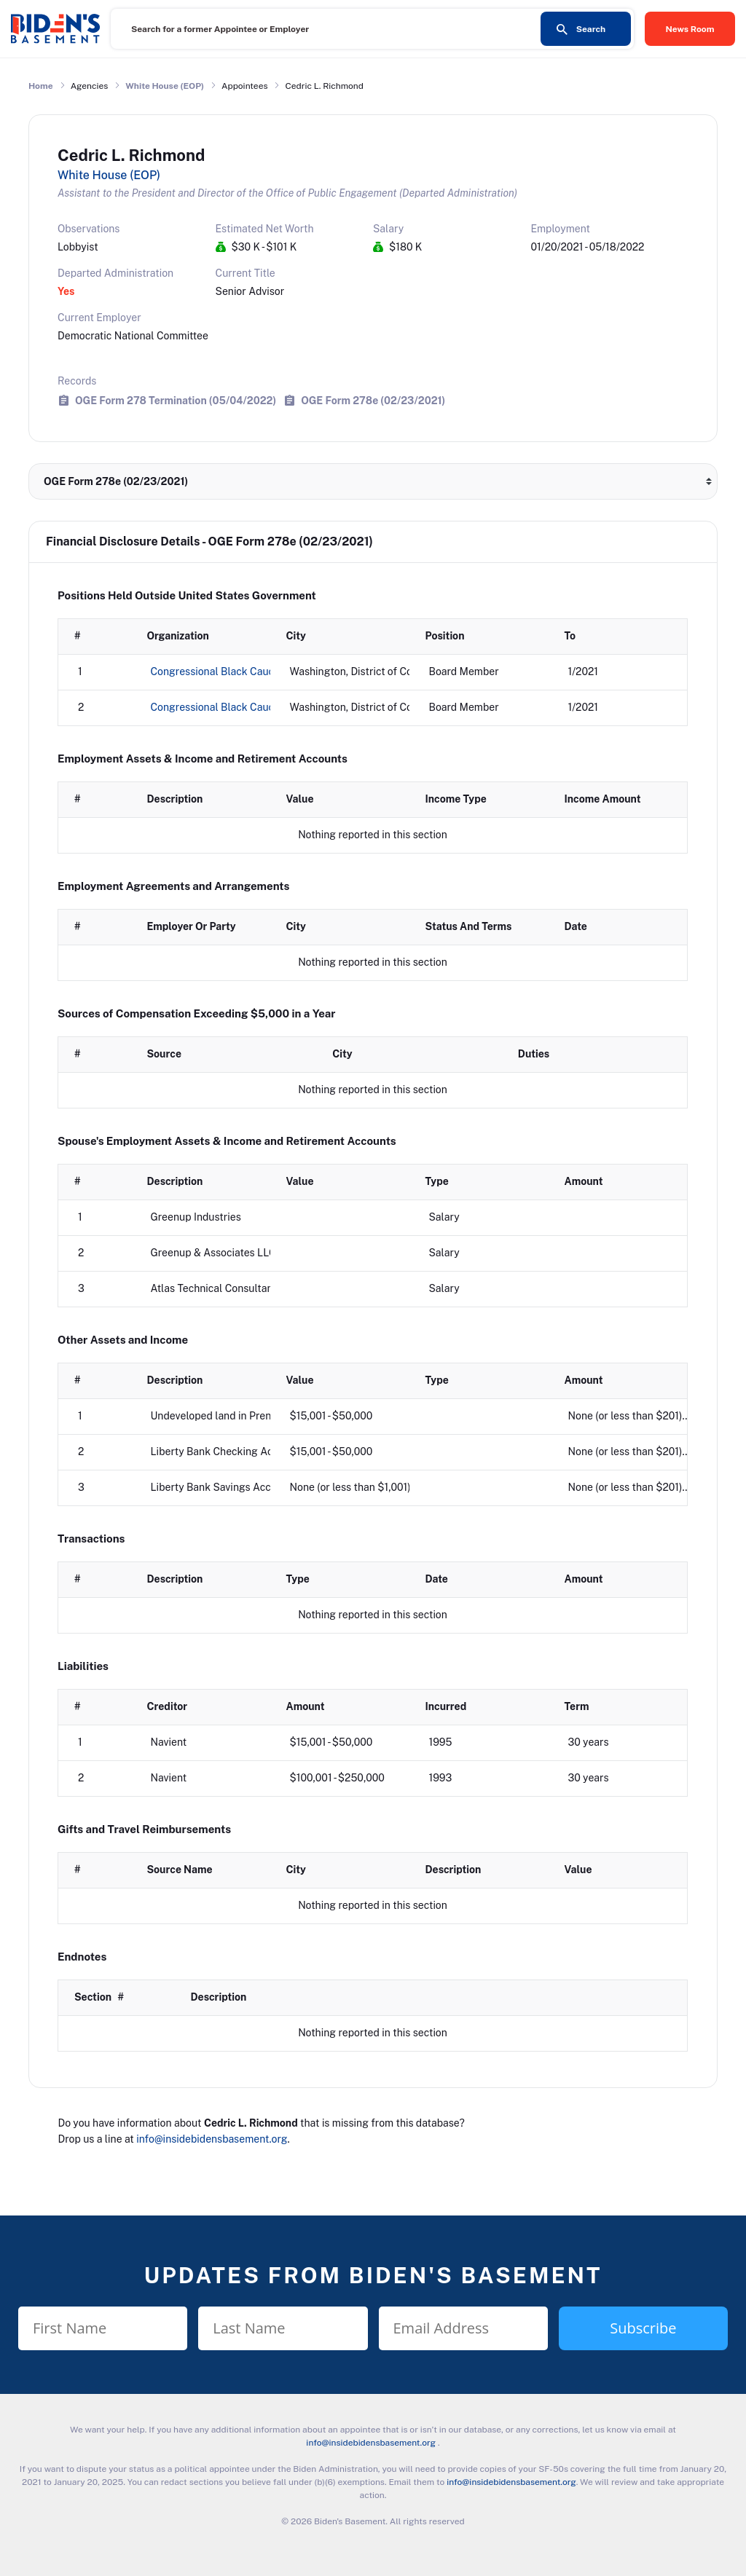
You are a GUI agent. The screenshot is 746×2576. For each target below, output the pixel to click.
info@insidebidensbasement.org (211, 2139)
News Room (690, 29)
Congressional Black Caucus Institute (239, 671)
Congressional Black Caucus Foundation (246, 707)
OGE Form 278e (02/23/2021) (373, 400)
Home (40, 86)
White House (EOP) (164, 86)
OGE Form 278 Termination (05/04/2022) (175, 400)
